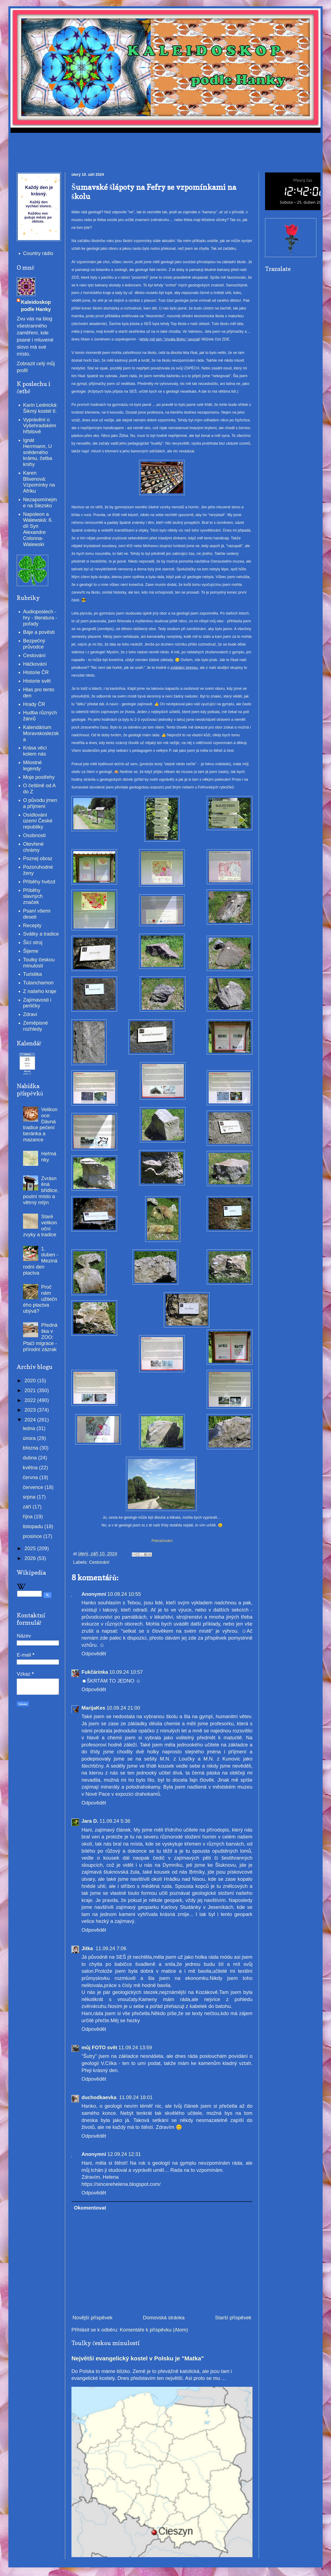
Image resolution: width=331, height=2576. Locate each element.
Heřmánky (48, 1156)
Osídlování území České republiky (37, 821)
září (28, 1506)
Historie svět (37, 681)
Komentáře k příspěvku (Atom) (154, 2330)
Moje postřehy (39, 777)
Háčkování (35, 664)
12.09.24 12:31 (124, 2154)
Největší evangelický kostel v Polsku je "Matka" (137, 2358)
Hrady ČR (34, 704)
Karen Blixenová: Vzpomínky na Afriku (39, 482)
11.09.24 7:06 (111, 1948)
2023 (31, 1410)
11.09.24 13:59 (135, 2047)
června (31, 1477)
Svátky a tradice (41, 934)
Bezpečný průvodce (34, 644)
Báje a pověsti (39, 632)
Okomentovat (90, 2208)
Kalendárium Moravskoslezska (41, 733)
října (28, 1516)
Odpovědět (93, 1653)
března (31, 1448)
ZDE (225, 339)
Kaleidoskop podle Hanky (36, 305)
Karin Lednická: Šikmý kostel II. (40, 408)
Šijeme (30, 951)
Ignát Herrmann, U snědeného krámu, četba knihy (37, 452)
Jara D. (89, 1821)
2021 (31, 1390)
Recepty (32, 925)
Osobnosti (34, 835)
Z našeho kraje (39, 991)
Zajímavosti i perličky (37, 1003)
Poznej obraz (37, 858)
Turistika (32, 974)
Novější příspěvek (92, 2317)
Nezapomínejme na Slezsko (40, 502)
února (30, 1438)
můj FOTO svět (99, 2047)
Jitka (87, 1948)
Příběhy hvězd (39, 881)
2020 (31, 1380)
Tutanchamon (38, 982)
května (31, 1467)
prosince (33, 1536)
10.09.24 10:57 (126, 1672)
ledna (29, 1428)
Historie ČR (36, 672)
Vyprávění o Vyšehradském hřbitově (39, 426)
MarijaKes (93, 1708)
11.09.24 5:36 (115, 1821)
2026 (31, 1558)
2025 (31, 1548)
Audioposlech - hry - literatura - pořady (40, 618)
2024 (31, 1420)
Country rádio (38, 253)
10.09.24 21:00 (123, 1708)
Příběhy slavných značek (33, 896)
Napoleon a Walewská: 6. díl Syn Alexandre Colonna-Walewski (38, 529)
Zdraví (30, 1014)
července (34, 1487)
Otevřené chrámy (33, 847)
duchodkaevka (99, 2097)
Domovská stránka (164, 2317)
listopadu (33, 1526)
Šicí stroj (32, 942)
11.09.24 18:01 (136, 2097)
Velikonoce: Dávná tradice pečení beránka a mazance (40, 1124)
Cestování (99, 1562)
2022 (31, 1400)
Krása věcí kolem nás (35, 751)
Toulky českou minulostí (39, 962)
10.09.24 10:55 (124, 1594)
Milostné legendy (32, 765)
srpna (30, 1497)
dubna (30, 1457)
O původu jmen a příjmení (40, 803)
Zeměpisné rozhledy (35, 1026)
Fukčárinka (94, 1672)
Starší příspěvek (233, 2317)
